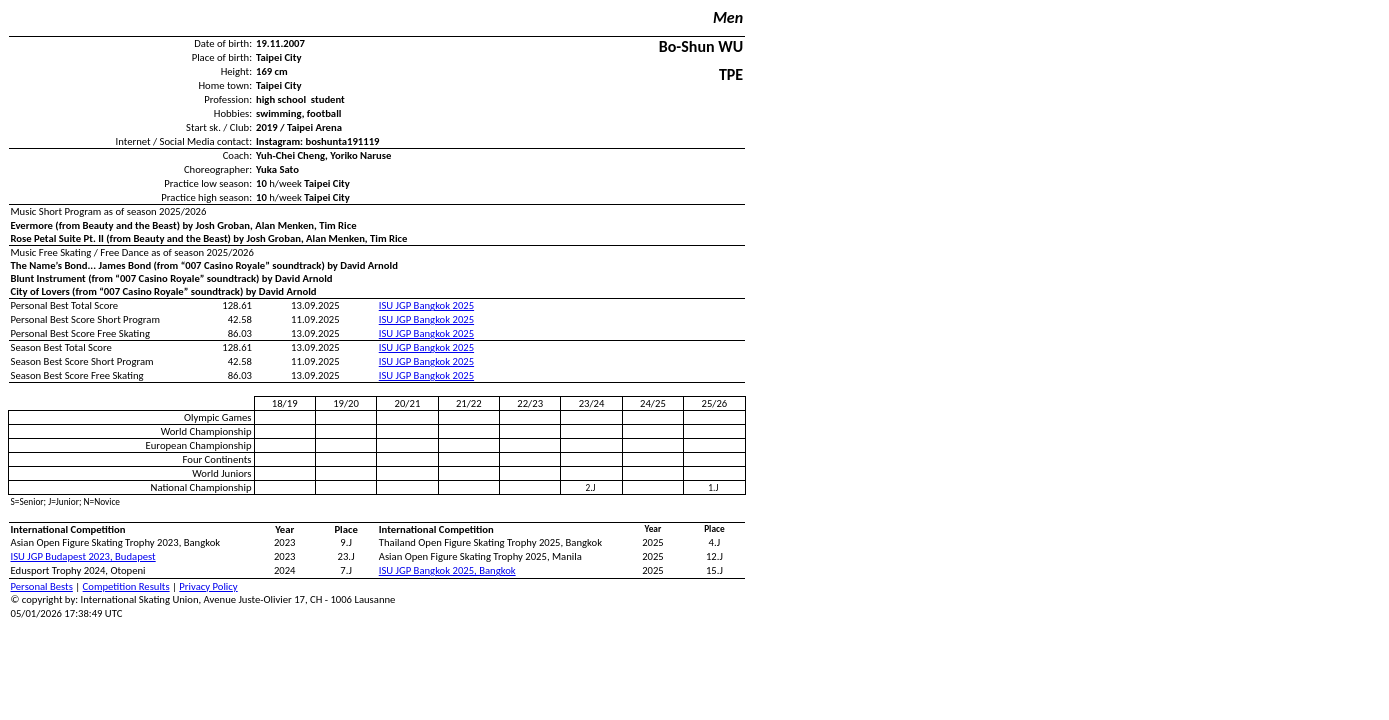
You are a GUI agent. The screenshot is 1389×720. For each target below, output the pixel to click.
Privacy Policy (208, 586)
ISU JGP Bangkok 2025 (426, 305)
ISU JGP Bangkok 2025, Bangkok (447, 570)
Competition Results (126, 586)
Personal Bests (42, 586)
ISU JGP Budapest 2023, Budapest (83, 556)
